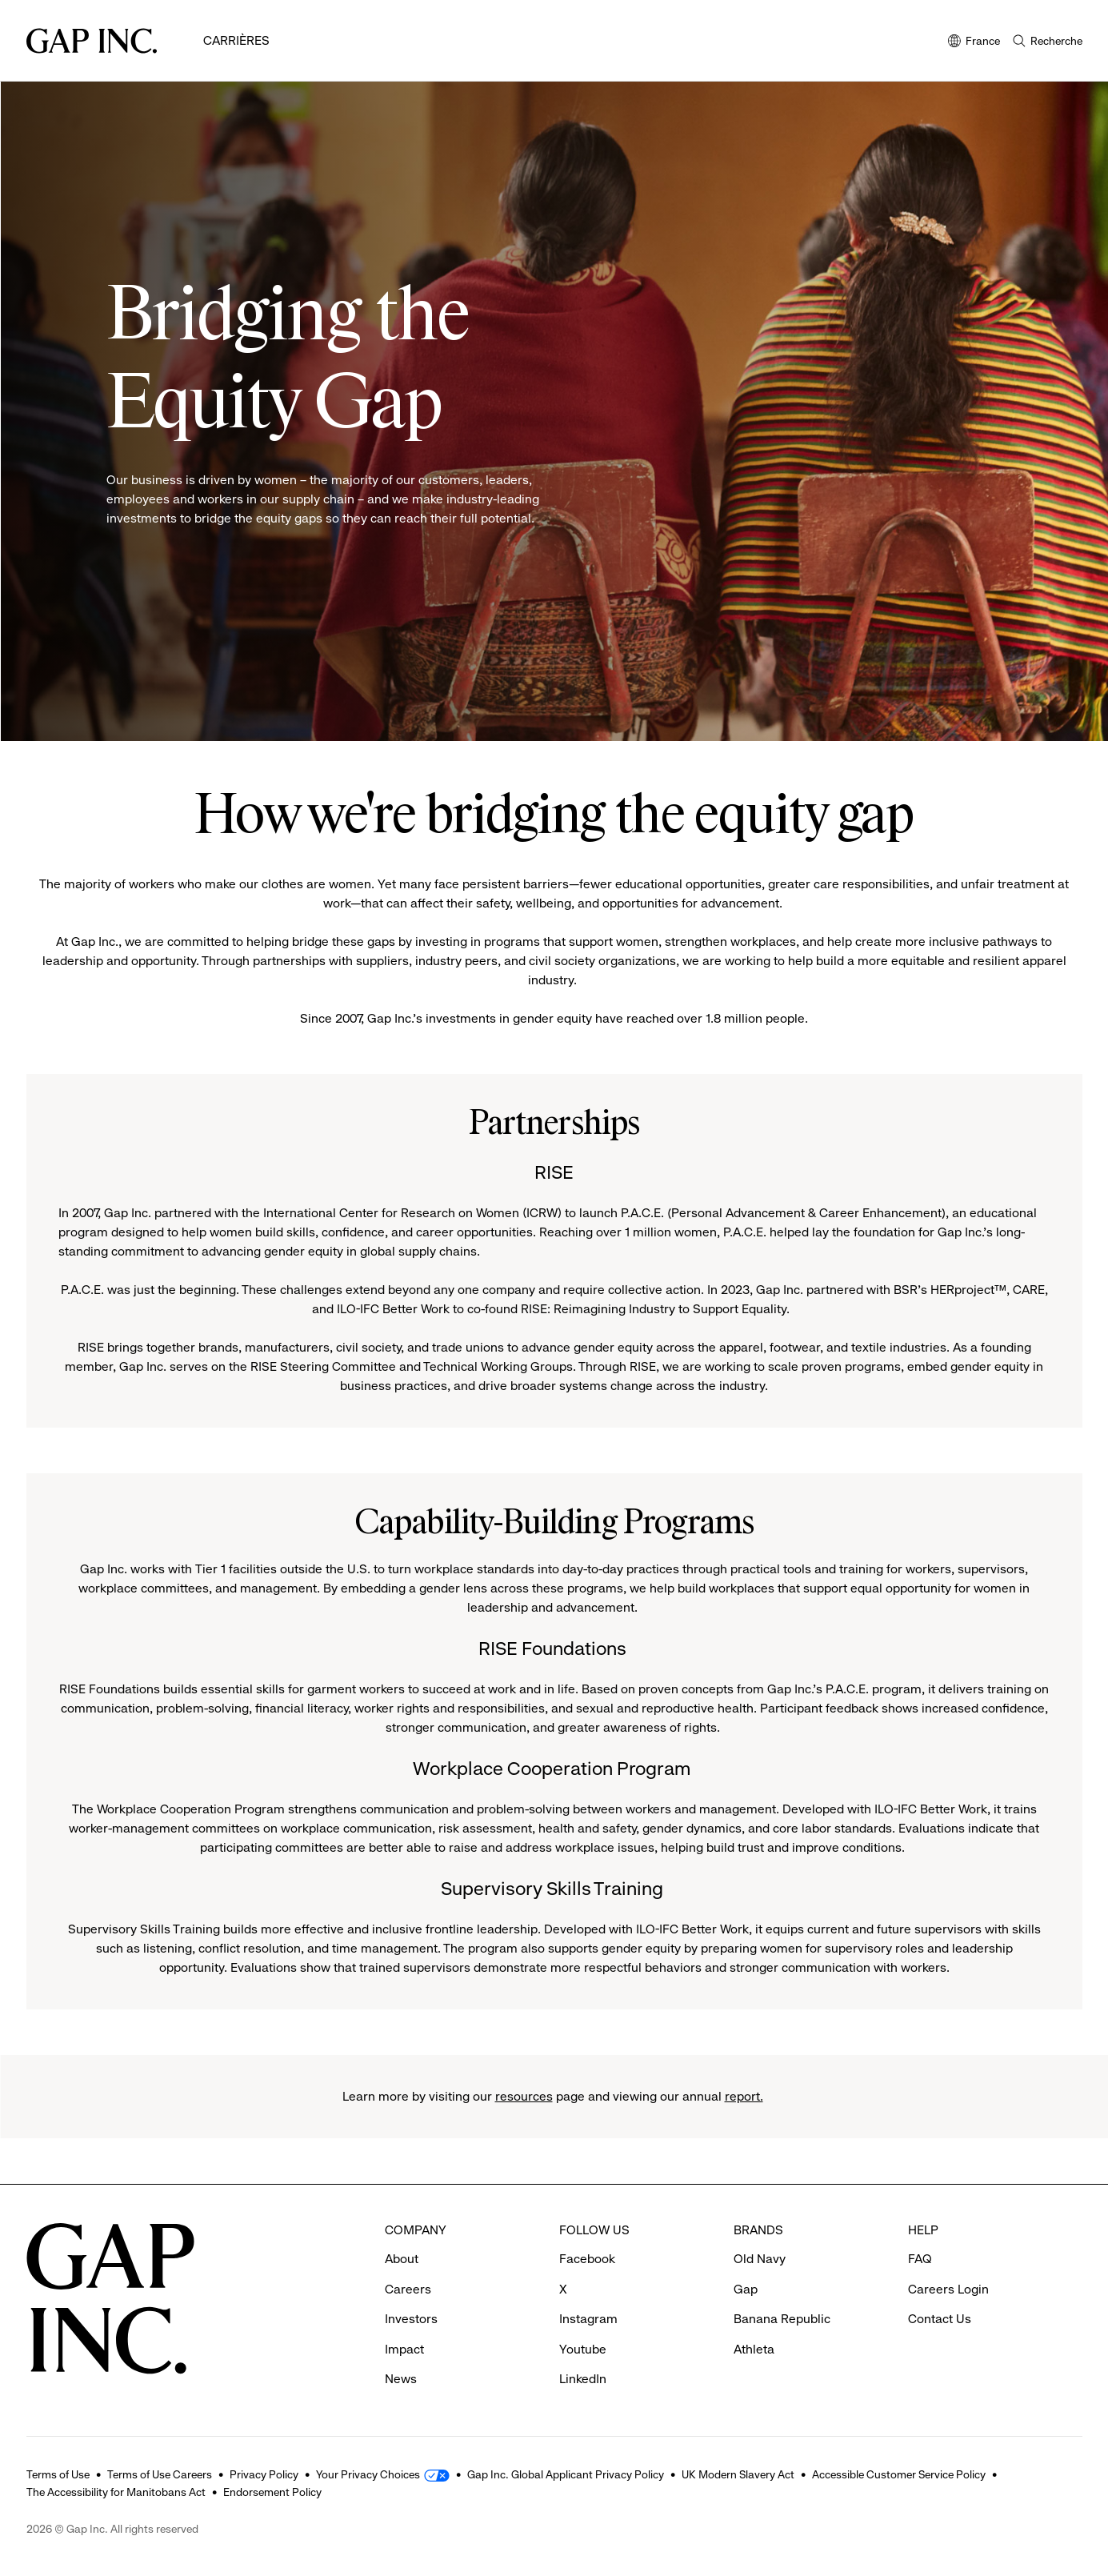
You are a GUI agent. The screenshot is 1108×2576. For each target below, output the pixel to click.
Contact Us (939, 2318)
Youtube (582, 2349)
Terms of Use (58, 2474)
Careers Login (948, 2289)
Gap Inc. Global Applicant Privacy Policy (565, 2474)
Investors (411, 2318)
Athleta (754, 2349)
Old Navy (760, 2258)
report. (744, 2096)
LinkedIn (582, 2378)
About (401, 2258)
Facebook (587, 2258)
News (401, 2378)
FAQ (920, 2258)
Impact (404, 2349)
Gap (746, 2289)
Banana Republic (782, 2318)
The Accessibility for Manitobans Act (116, 2492)
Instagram (588, 2318)
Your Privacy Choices (368, 2474)
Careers (408, 2289)
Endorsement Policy (272, 2492)
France (974, 42)
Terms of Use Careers (159, 2474)
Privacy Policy (264, 2474)
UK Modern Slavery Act (738, 2474)
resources (524, 2096)
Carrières (236, 40)
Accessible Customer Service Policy (899, 2474)
